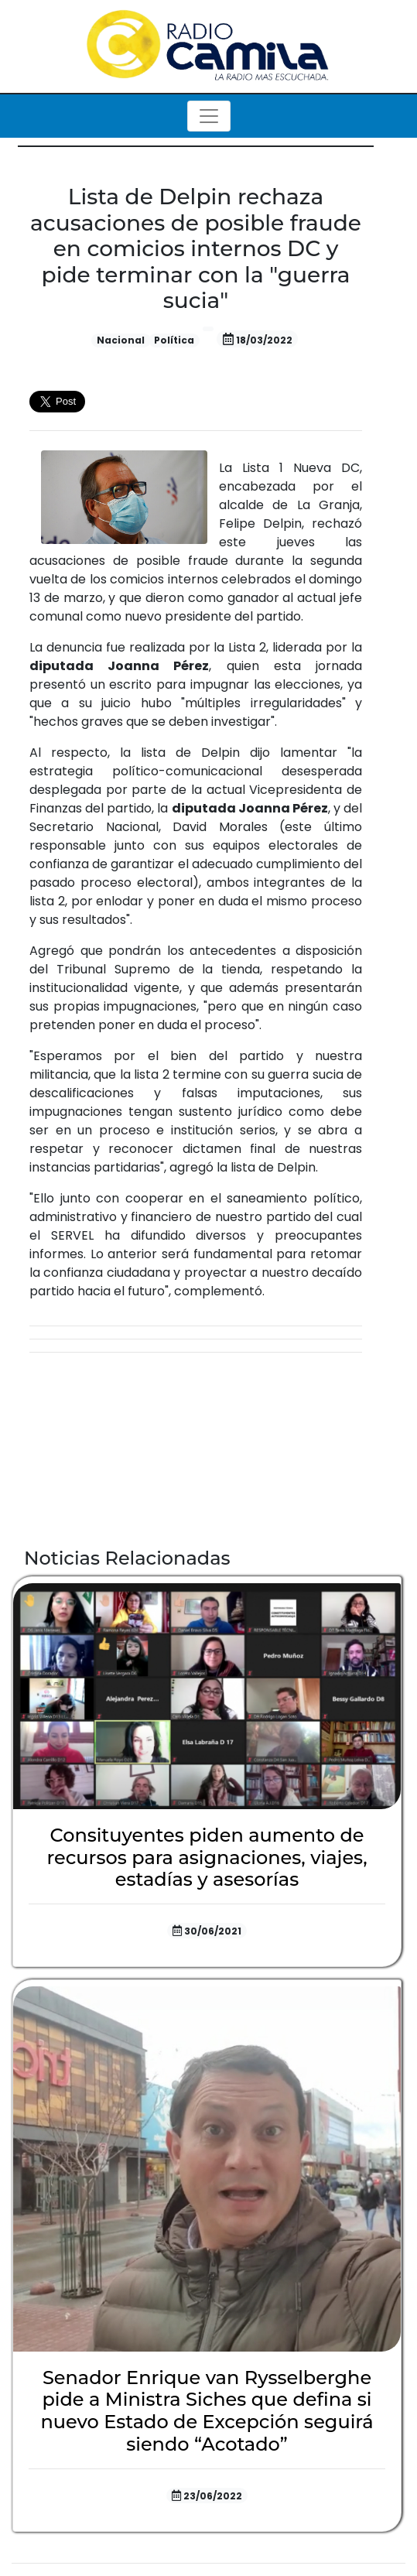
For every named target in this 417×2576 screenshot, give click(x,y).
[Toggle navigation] (209, 116)
